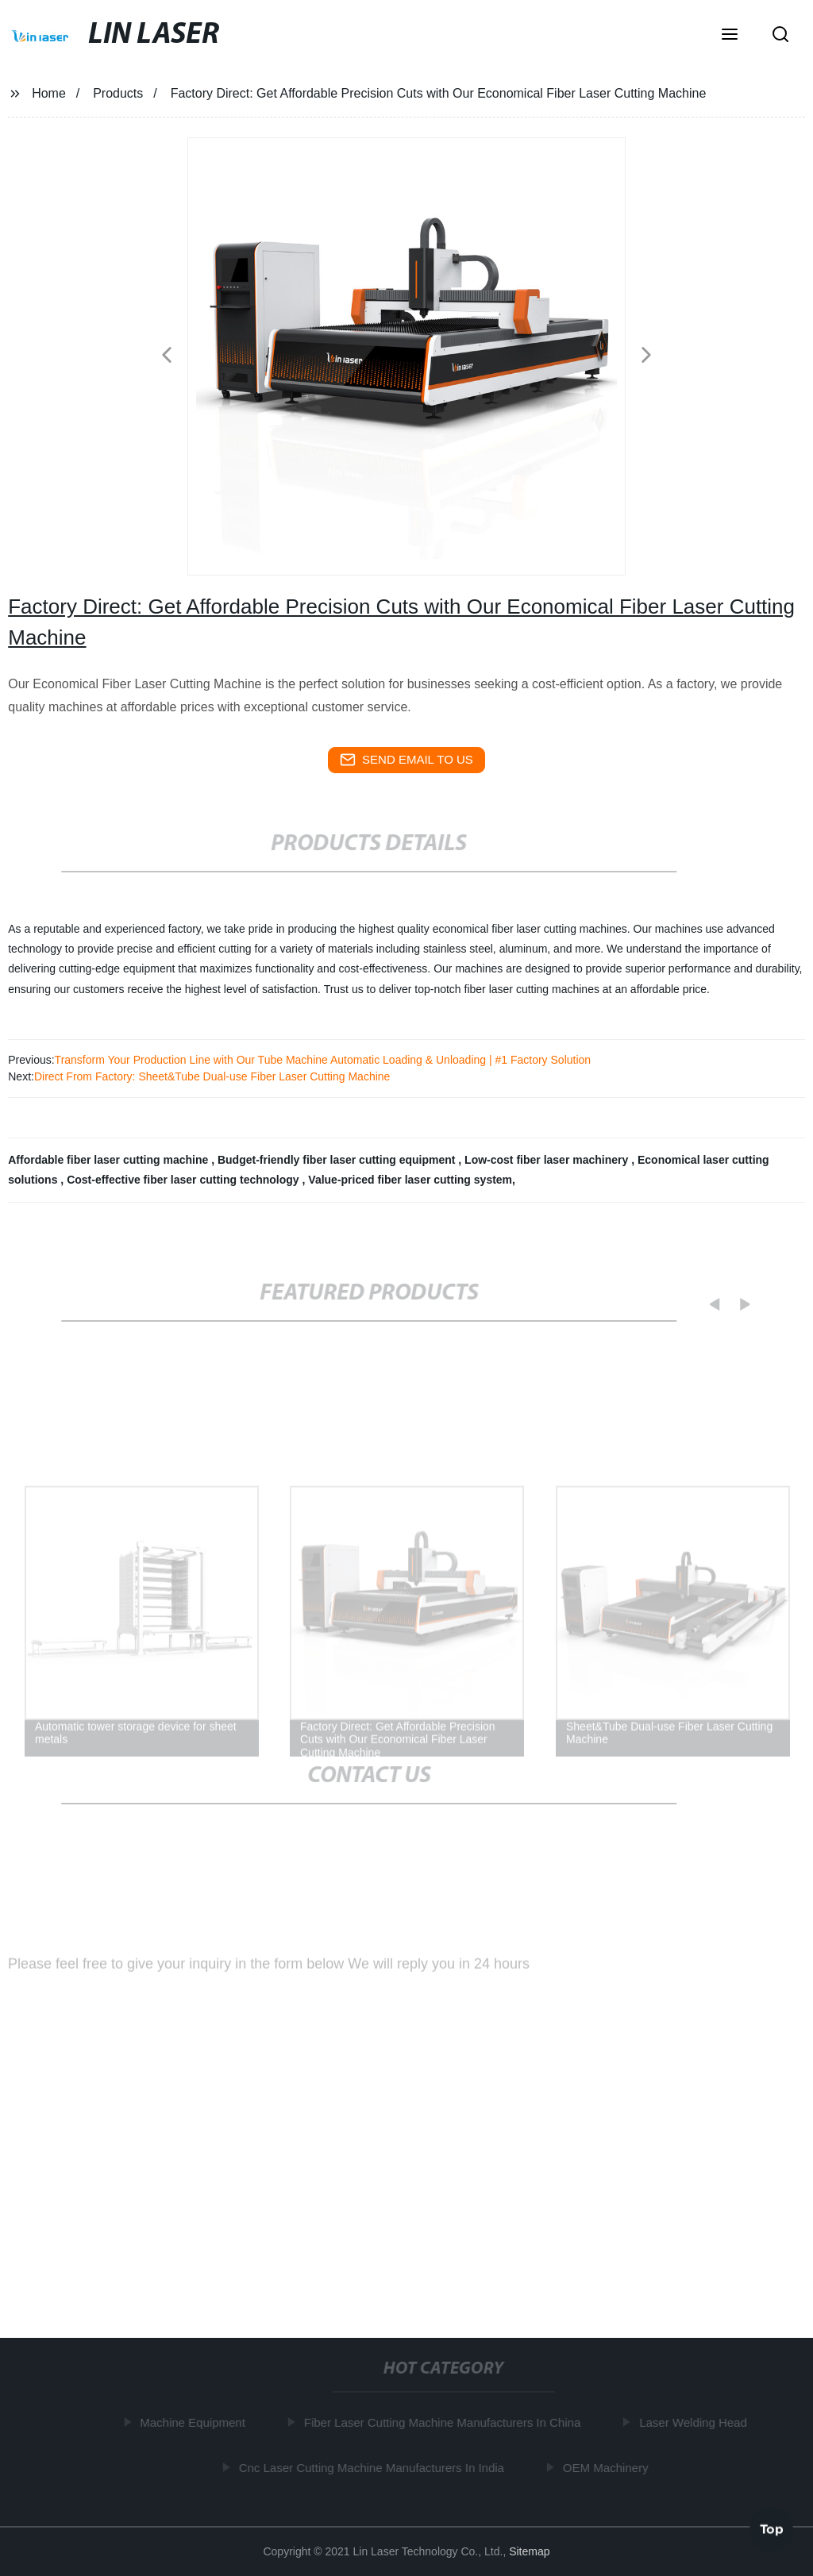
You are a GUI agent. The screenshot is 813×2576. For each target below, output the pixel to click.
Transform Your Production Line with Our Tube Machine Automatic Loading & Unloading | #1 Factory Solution (323, 1059)
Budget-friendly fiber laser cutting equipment (338, 1159)
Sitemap (529, 2551)
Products (118, 93)
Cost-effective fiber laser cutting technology (184, 1179)
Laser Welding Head (695, 2422)
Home (49, 93)
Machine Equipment (195, 2422)
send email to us (406, 760)
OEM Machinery (608, 2467)
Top (772, 2527)
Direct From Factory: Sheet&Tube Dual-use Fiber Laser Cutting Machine (212, 1076)
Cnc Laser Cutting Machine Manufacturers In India (374, 2467)
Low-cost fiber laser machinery (547, 1159)
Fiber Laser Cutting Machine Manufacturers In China (445, 2422)
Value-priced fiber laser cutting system (410, 1179)
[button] (729, 36)
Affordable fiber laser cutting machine (109, 1159)
